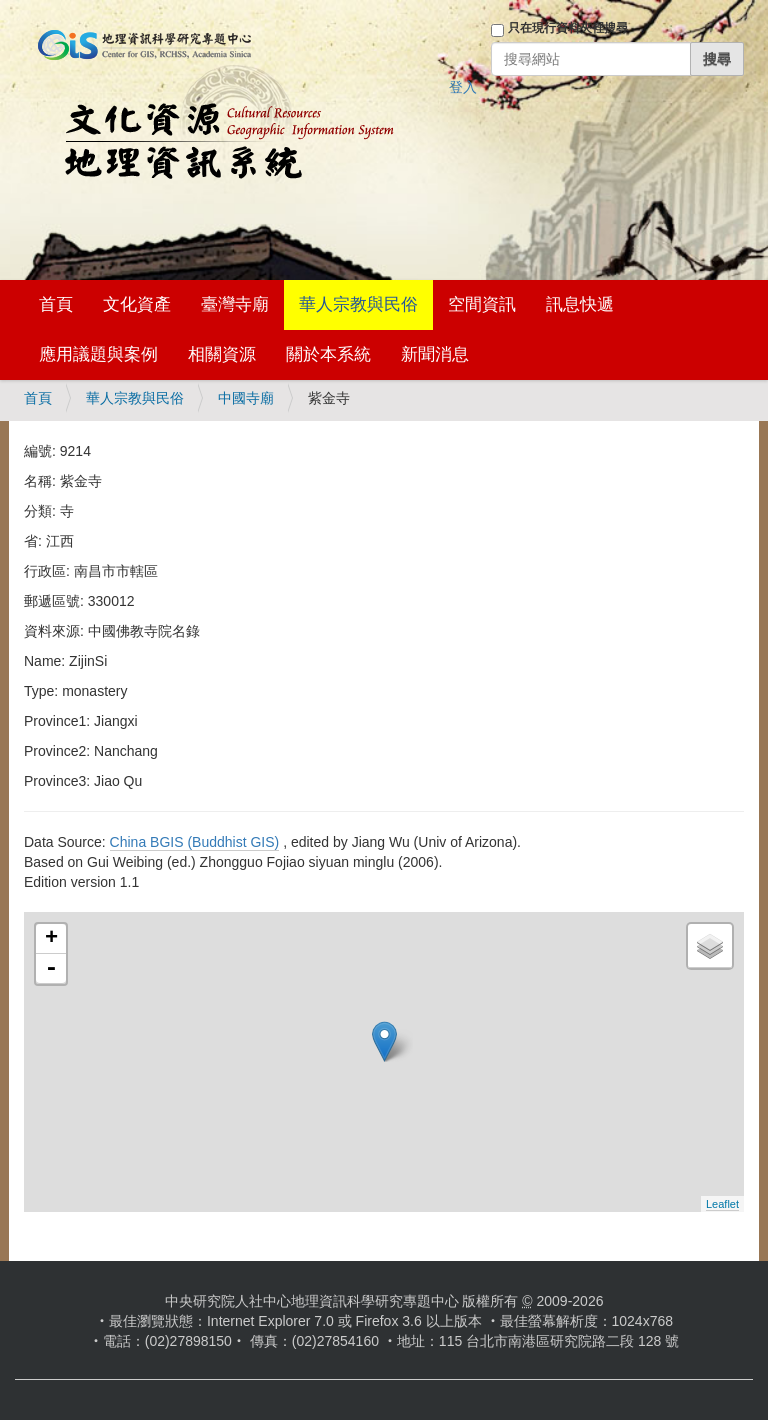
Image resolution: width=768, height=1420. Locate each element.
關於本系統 (328, 354)
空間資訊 (482, 304)
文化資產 (137, 304)
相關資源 (222, 354)
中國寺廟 (246, 398)
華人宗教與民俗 (358, 304)
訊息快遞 (580, 304)
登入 (463, 87)
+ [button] (51, 939)
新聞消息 (435, 354)
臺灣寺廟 (235, 304)
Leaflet (722, 1204)
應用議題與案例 (98, 354)
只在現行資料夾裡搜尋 (568, 28)
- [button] (51, 969)
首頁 (56, 304)
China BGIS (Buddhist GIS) (195, 842)
